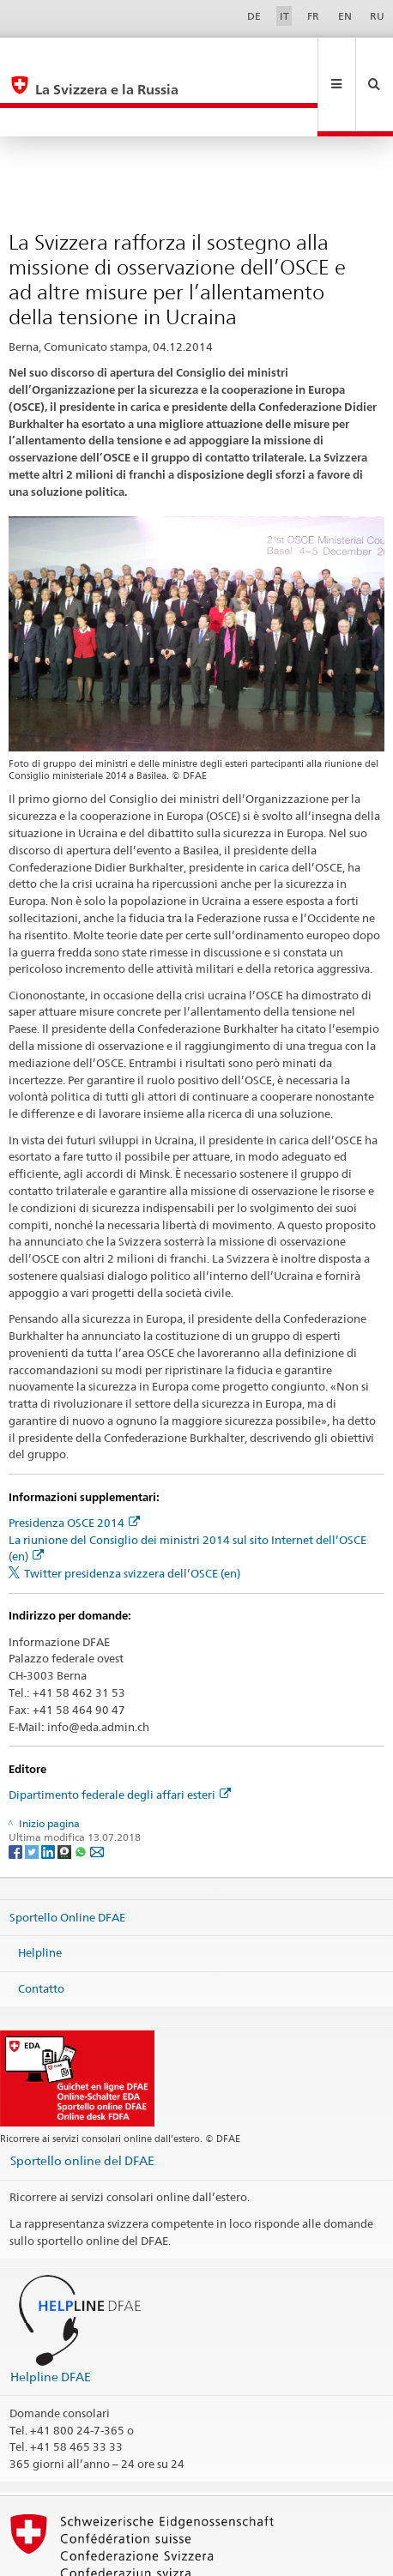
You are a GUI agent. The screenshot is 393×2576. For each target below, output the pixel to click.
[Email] (97, 1794)
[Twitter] (33, 1794)
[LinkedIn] (49, 1794)
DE (254, 15)
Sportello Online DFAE (67, 1859)
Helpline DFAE (50, 2319)
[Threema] (65, 1794)
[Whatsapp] (82, 1794)
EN (345, 15)
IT (284, 15)
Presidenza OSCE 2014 (74, 1465)
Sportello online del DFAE (82, 2103)
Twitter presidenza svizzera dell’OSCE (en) (132, 1516)
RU (377, 15)
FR (313, 15)
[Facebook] (17, 1794)
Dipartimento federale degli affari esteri (120, 1737)
